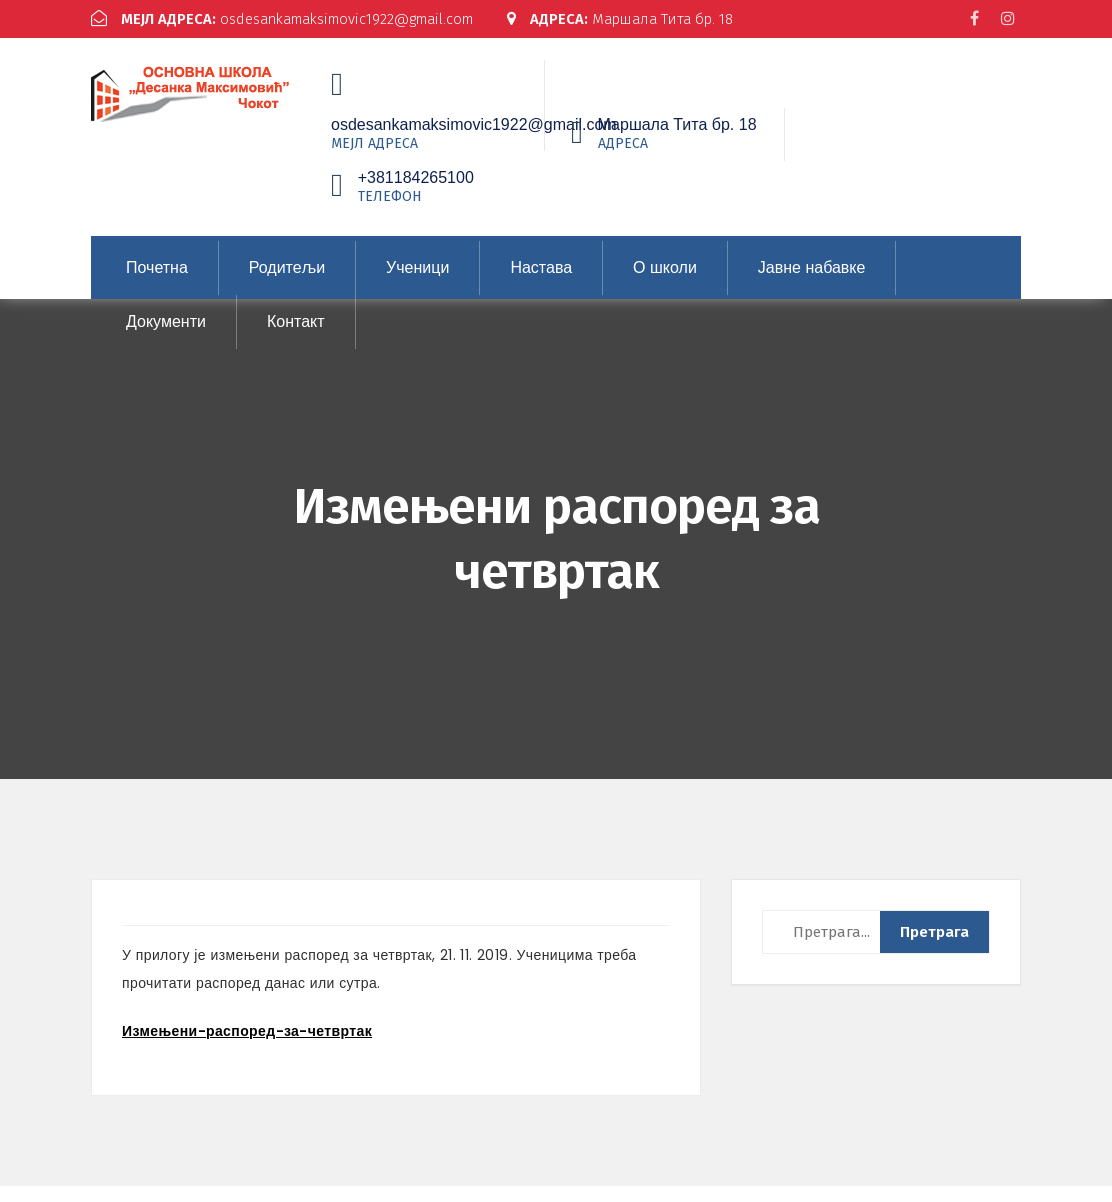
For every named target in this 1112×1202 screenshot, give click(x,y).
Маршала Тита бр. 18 (208, 36)
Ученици (417, 283)
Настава (541, 283)
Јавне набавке (812, 283)
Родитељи (287, 283)
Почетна (157, 283)
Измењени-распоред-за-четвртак (247, 1047)
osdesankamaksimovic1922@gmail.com (289, 19)
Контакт (296, 337)
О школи (665, 283)
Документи (166, 337)
